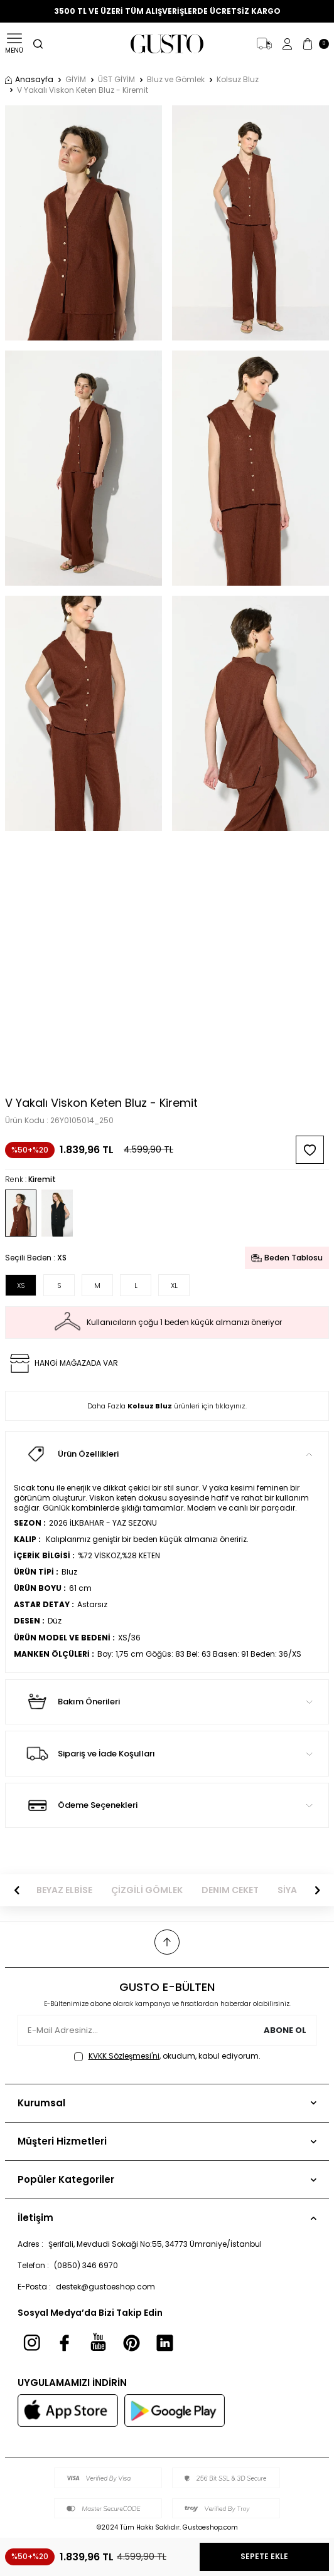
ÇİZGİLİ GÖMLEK (147, 1890)
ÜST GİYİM (116, 80)
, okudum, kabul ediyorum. (167, 2056)
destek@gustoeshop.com (105, 2286)
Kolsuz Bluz (238, 80)
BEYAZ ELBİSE (64, 1890)
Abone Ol (285, 2030)
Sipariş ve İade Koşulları (167, 1753)
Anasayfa (29, 80)
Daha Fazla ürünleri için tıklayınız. (167, 1406)
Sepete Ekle (264, 2556)
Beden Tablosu (287, 1257)
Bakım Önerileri (167, 1701)
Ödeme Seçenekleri (167, 1805)
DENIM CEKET (230, 1890)
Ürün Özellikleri (167, 1453)
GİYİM (75, 80)
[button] (17, 1890)
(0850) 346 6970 (86, 2265)
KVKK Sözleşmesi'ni (124, 2056)
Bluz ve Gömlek (176, 80)
